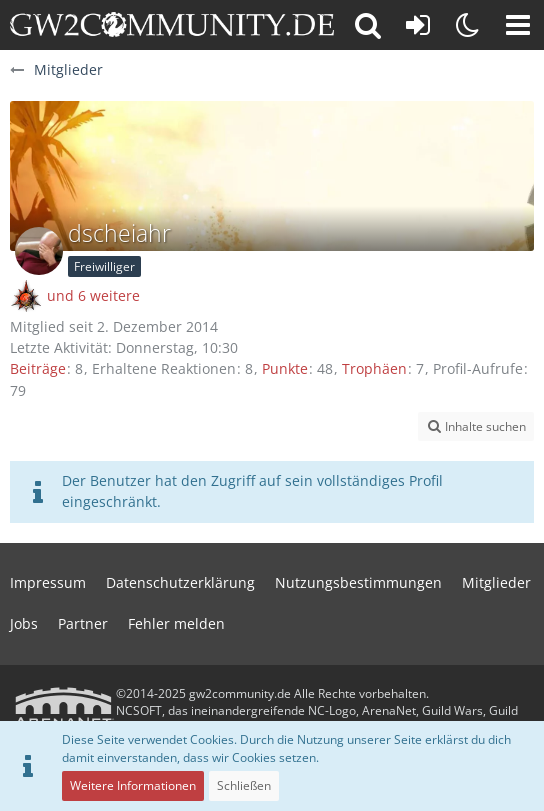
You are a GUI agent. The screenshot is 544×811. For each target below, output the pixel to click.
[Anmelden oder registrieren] (418, 25)
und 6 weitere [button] (93, 295)
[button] (518, 25)
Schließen (244, 785)
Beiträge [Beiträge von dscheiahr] (38, 368)
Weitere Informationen (133, 785)
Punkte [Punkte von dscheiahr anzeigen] (285, 368)
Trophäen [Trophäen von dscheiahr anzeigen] (374, 368)
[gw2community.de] (172, 25)
